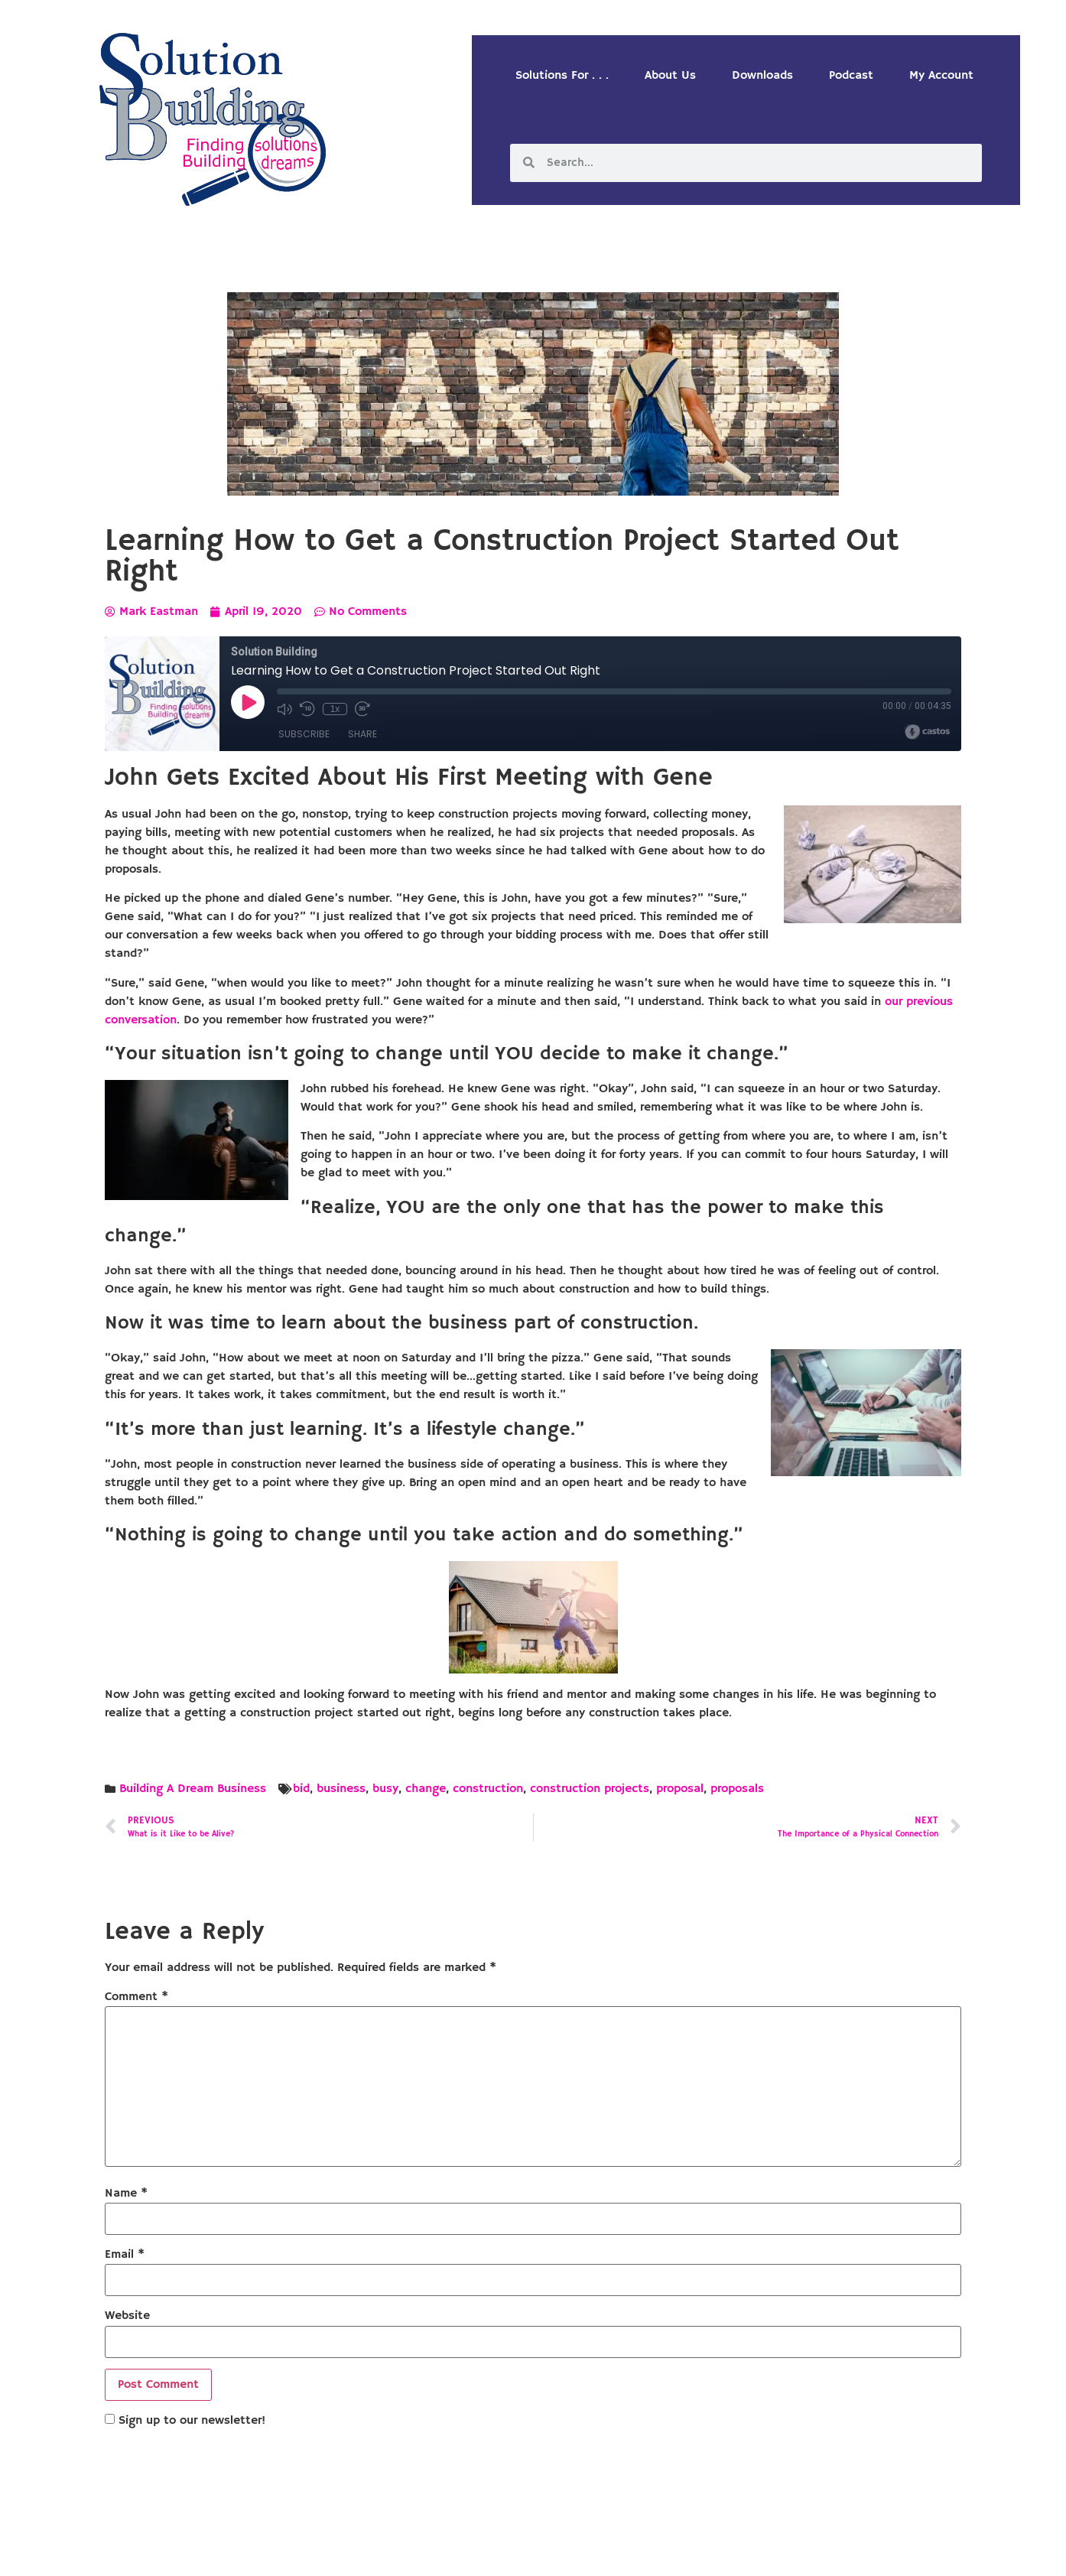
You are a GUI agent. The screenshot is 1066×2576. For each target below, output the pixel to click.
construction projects (589, 1789)
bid (301, 1789)
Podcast (851, 75)
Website (127, 2316)
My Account (941, 75)
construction (488, 1789)
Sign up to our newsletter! (192, 2421)
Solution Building (458, 2553)
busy (385, 1789)
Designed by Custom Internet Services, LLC (637, 2553)
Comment (136, 1997)
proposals (737, 1789)
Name (126, 2193)
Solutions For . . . (562, 75)
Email (125, 2255)
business (341, 1789)
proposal (680, 1789)
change (425, 1789)
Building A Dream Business (192, 1789)
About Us (670, 75)
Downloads (762, 75)
